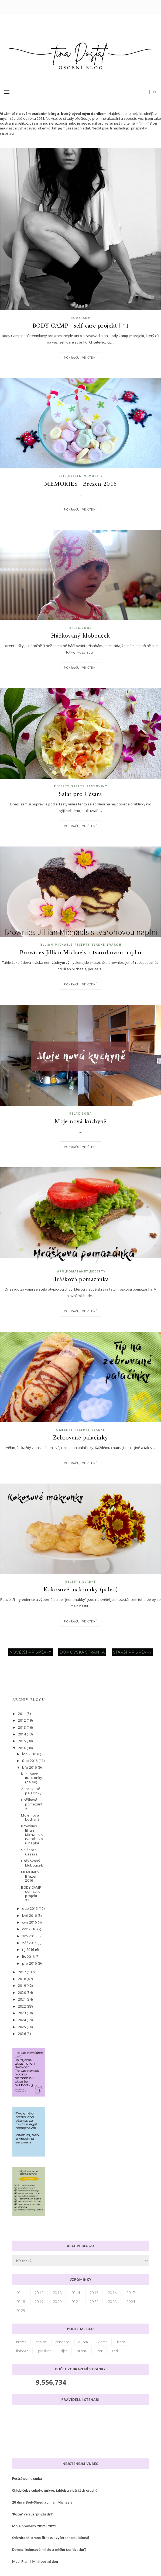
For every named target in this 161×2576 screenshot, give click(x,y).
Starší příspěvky (132, 1652)
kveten (103, 2342)
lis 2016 (28, 1956)
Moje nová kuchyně (80, 1122)
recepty (62, 786)
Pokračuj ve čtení (80, 357)
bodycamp (80, 318)
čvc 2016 (29, 1929)
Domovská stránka (82, 1652)
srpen (81, 2351)
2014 (22, 1734)
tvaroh (114, 945)
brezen (75, 476)
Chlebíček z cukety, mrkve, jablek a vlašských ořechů (55, 2490)
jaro (60, 1271)
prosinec (44, 2351)
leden (121, 2342)
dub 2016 (30, 1908)
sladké (98, 945)
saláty (78, 786)
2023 (22, 2013)
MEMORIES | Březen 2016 (80, 484)
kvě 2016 (29, 1915)
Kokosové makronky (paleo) (80, 1590)
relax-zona (80, 628)
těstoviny (96, 786)
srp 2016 (29, 1936)
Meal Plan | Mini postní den (35, 2561)
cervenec (62, 2342)
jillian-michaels (56, 945)
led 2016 (29, 1753)
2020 (22, 1992)
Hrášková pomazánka (80, 1279)
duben (83, 2342)
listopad (22, 2351)
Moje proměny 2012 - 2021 (34, 2526)
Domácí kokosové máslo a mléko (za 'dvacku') (49, 2549)
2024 (22, 2019)
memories (93, 476)
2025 (22, 2026)
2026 (22, 2033)
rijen (64, 2351)
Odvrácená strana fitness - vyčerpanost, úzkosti (50, 2537)
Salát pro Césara (80, 794)
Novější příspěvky (30, 1652)
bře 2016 (29, 1767)
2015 (22, 1740)
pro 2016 (29, 1963)
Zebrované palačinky (80, 1438)
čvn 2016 (29, 1922)
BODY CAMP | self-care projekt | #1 (80, 326)
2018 (22, 1978)
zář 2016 (29, 1942)
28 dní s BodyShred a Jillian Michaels (42, 2502)
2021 (22, 1999)
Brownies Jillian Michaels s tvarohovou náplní (81, 953)
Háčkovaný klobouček (80, 636)
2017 (22, 1972)
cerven (41, 2342)
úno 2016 (30, 1760)
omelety (64, 1430)
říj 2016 (28, 1949)
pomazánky (77, 1271)
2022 (22, 2006)
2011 (22, 1713)
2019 (22, 1985)
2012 (22, 1720)
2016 (63, 476)
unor (98, 2351)
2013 (22, 1727)
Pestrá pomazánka (27, 2478)
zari (115, 2351)
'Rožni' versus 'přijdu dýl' (32, 2514)
